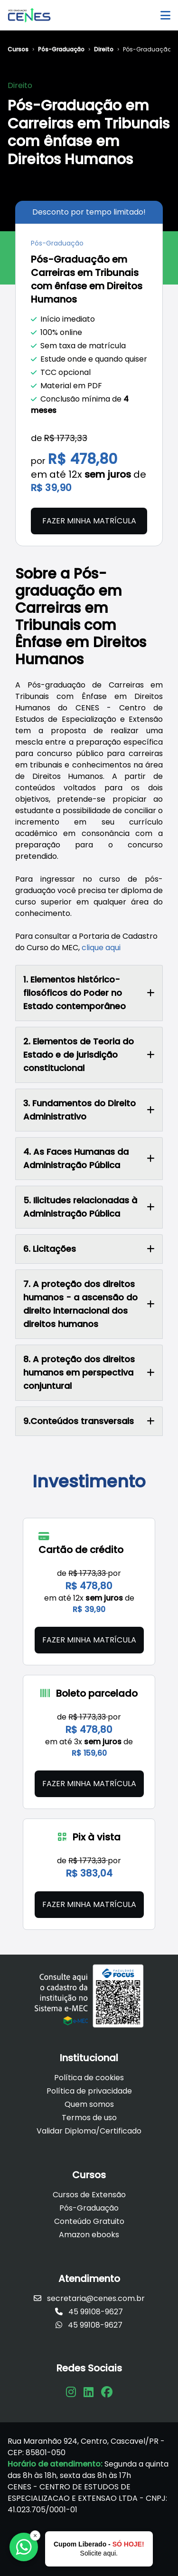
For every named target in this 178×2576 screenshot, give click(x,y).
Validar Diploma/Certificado (89, 2130)
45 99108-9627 (89, 2311)
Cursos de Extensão (89, 2194)
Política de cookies (89, 2077)
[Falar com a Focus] (23, 2547)
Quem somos (89, 2104)
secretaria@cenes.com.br (89, 2298)
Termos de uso (89, 2117)
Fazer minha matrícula (89, 520)
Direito (103, 49)
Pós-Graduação (61, 49)
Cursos (18, 49)
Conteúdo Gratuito (89, 2221)
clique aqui (101, 947)
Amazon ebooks (89, 2234)
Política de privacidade (89, 2090)
